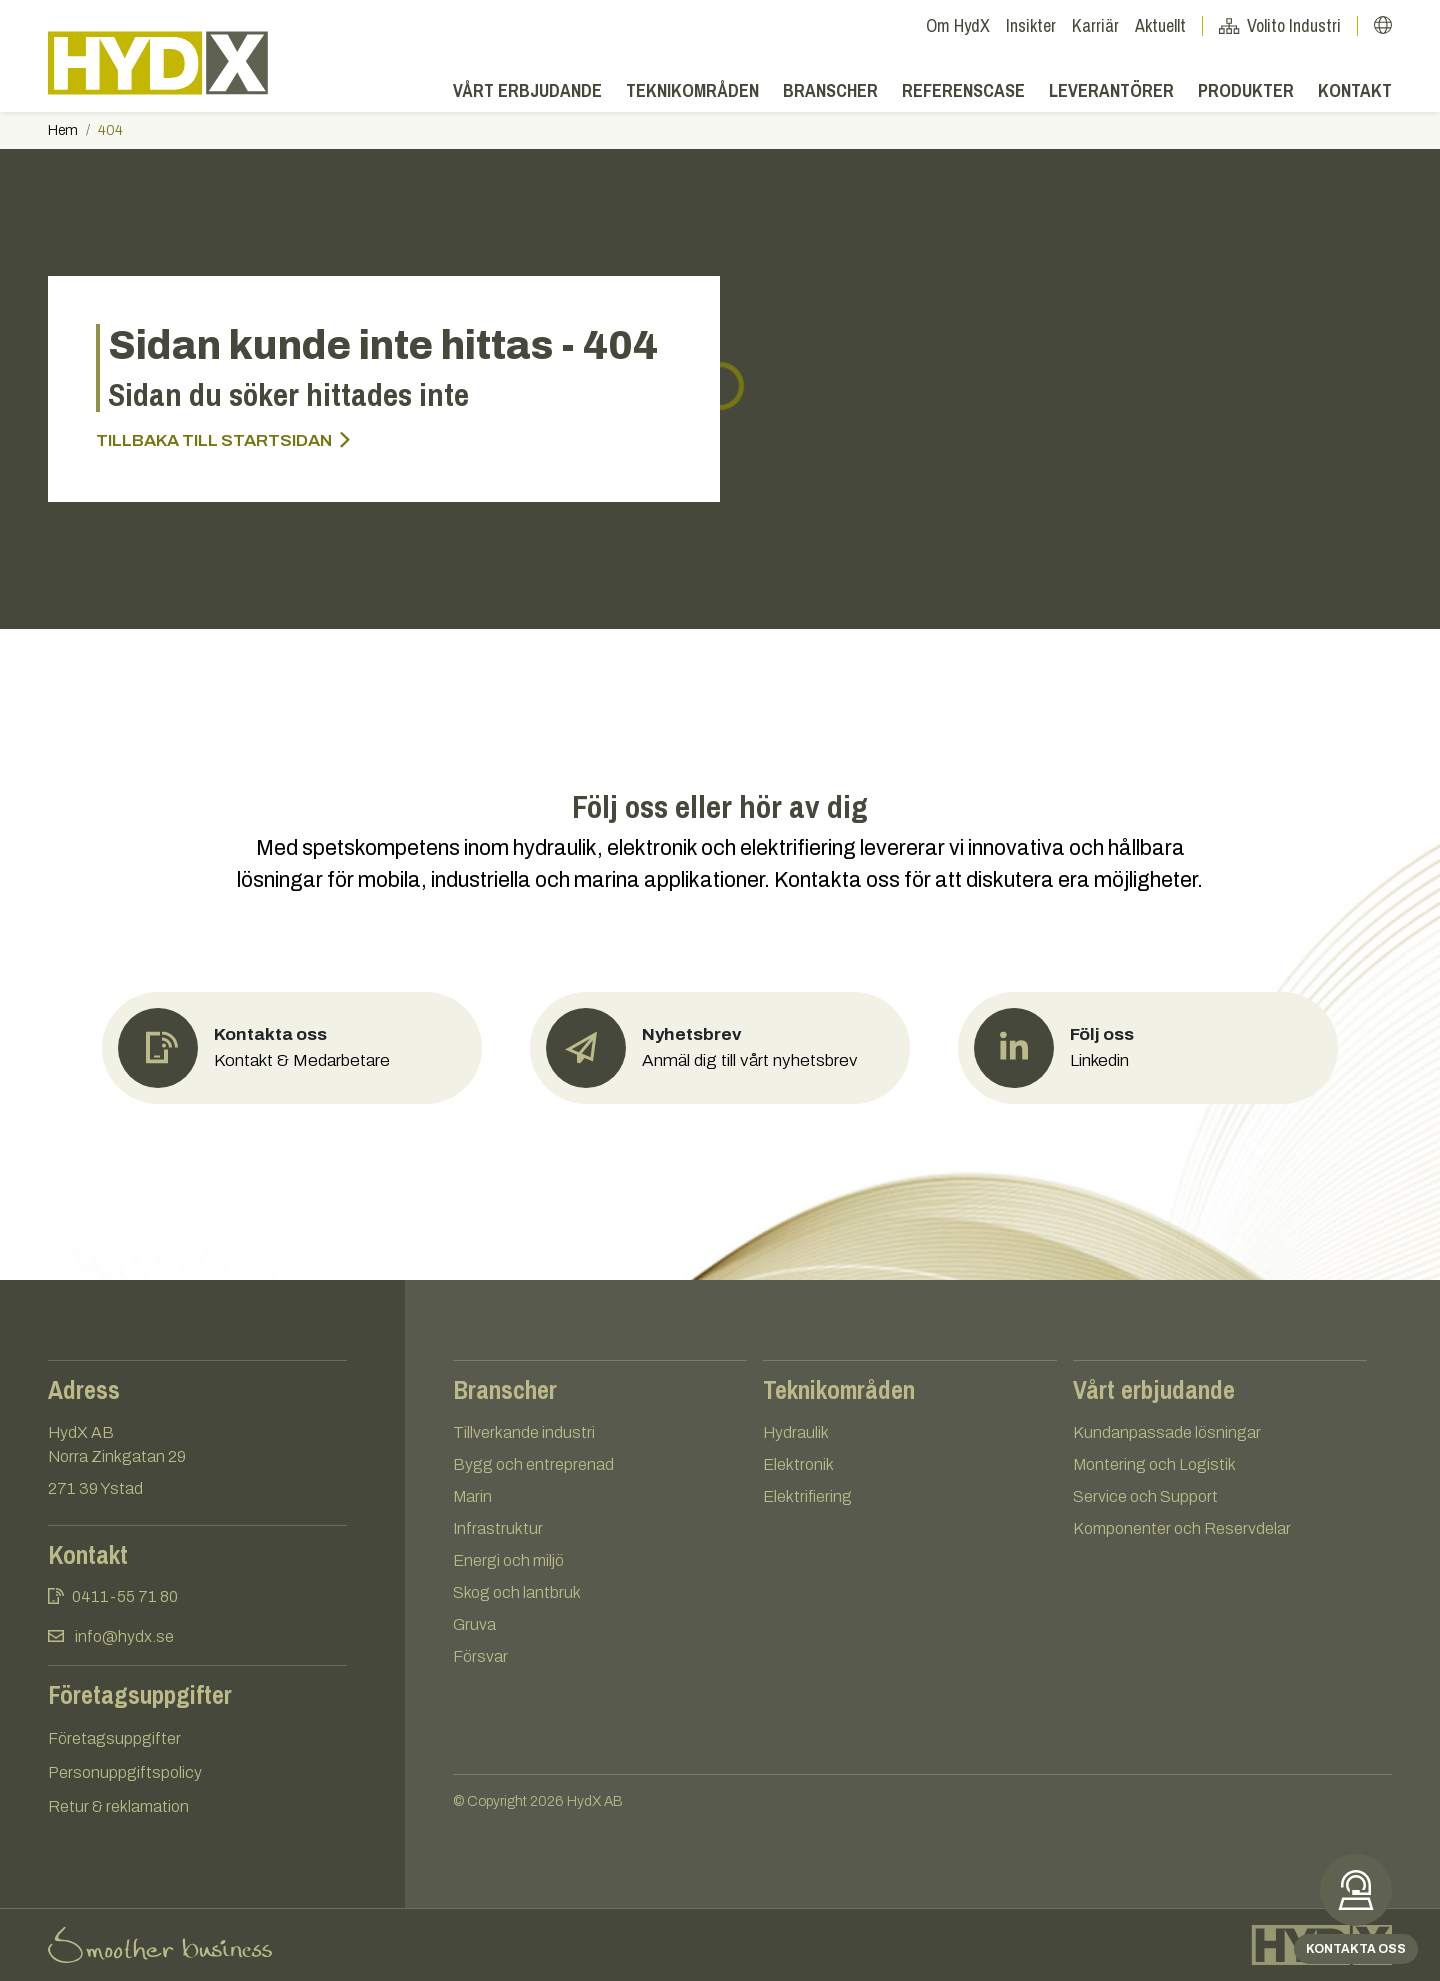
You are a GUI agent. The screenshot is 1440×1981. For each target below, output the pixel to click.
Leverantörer (1111, 90)
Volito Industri (1288, 25)
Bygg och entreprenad (533, 1464)
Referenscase (963, 90)
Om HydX (958, 25)
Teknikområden (692, 90)
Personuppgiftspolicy (125, 1772)
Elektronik (798, 1464)
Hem (63, 130)
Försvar (480, 1656)
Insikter (1031, 25)
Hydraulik (796, 1432)
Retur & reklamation (118, 1806)
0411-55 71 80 (125, 1596)
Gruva (474, 1624)
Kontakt (1355, 90)
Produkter (1246, 90)
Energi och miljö (508, 1560)
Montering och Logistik (1154, 1464)
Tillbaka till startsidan (223, 440)
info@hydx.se (124, 1636)
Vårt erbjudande (527, 90)
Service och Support (1145, 1496)
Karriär (1095, 25)
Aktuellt (1169, 25)
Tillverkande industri (524, 1432)
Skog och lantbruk (517, 1592)
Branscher (830, 90)
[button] (1383, 25)
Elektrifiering (807, 1496)
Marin (472, 1496)
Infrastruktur (498, 1528)
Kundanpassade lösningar (1167, 1432)
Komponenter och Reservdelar (1182, 1528)
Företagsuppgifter (114, 1738)
